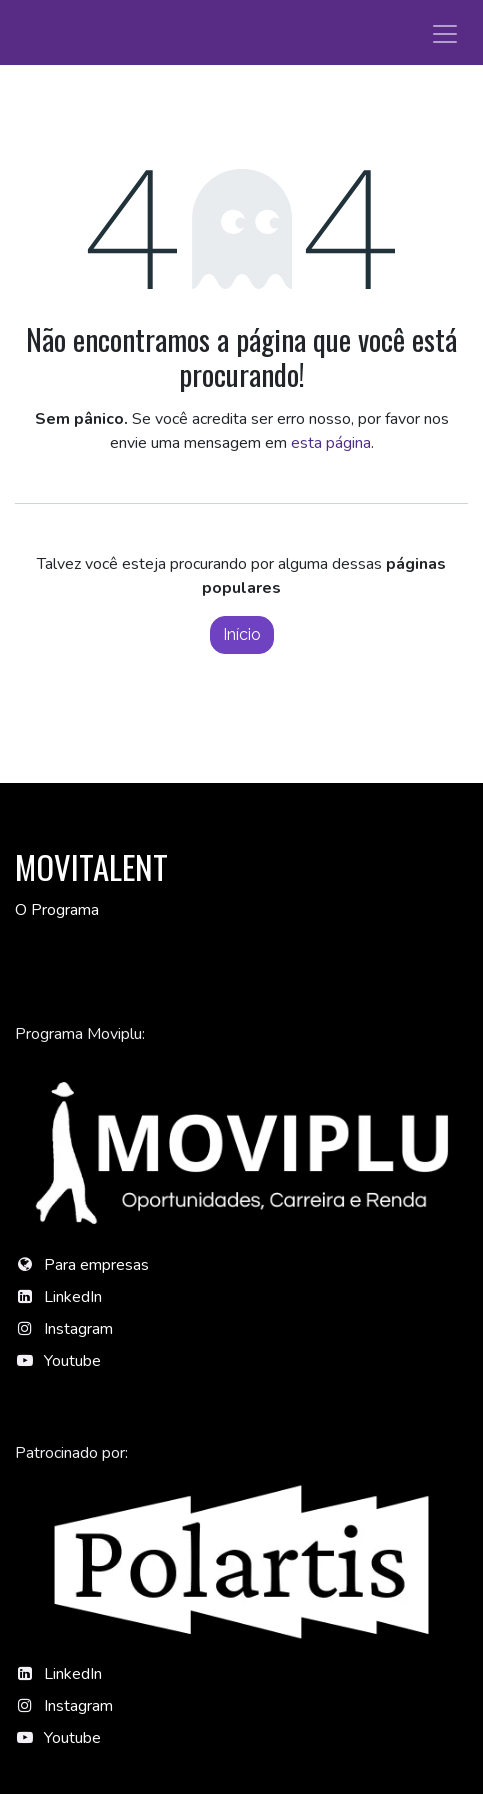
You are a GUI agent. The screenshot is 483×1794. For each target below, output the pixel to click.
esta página (331, 443)
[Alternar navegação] (445, 32)
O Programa (57, 910)
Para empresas (96, 1265)
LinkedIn (73, 1297)
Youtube (72, 1361)
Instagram (78, 1329)
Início (242, 634)
